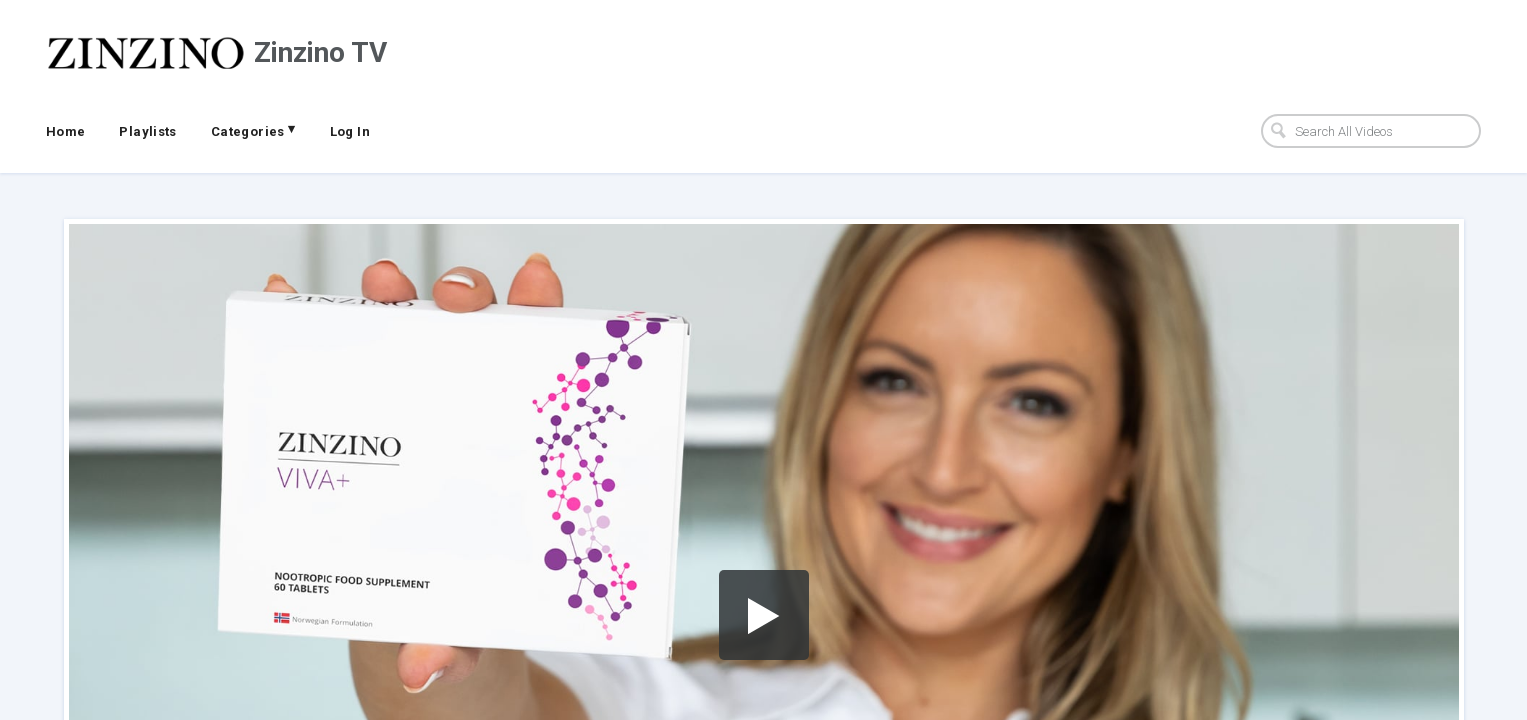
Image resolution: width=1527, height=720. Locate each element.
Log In (350, 131)
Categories (253, 130)
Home (66, 131)
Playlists (148, 131)
